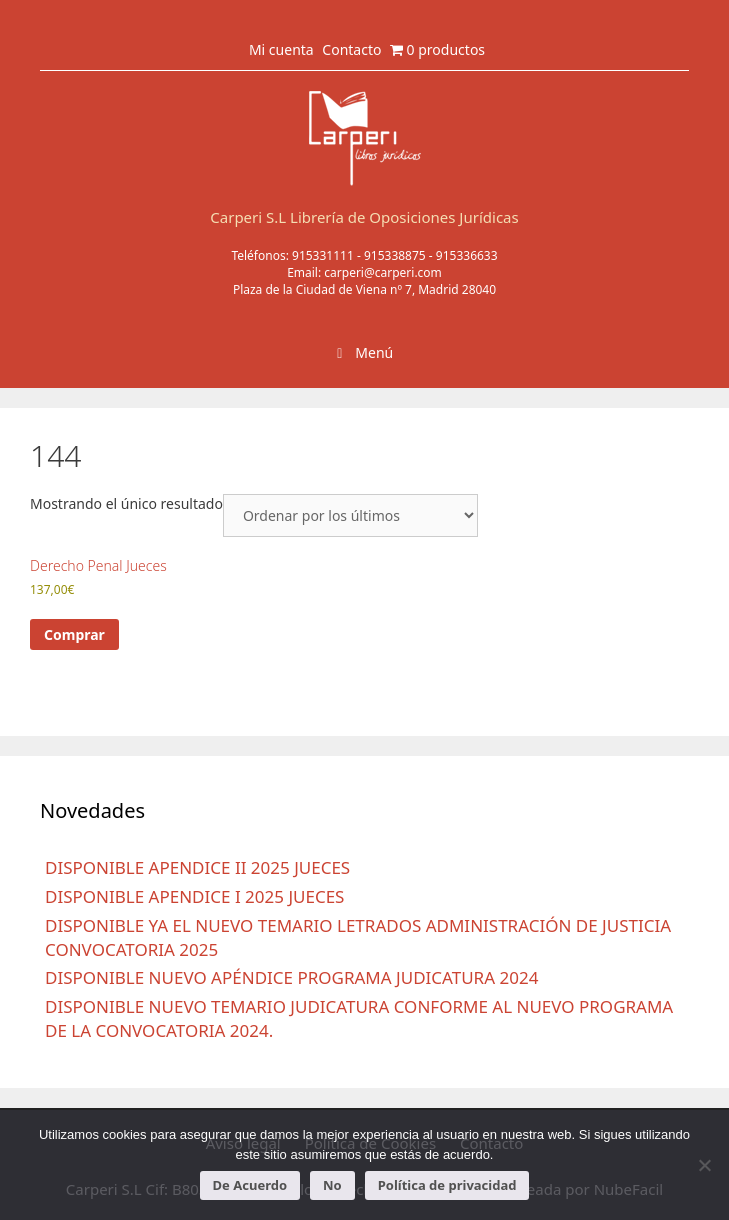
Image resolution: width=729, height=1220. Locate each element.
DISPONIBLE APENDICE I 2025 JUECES (194, 896)
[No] (704, 1165)
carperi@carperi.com (383, 272)
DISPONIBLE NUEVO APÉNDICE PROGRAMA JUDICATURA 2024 (291, 977)
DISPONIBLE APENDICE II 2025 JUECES (197, 867)
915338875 (395, 255)
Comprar (74, 634)
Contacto (351, 49)
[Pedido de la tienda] (350, 515)
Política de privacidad (447, 1185)
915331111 (323, 255)
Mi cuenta (281, 49)
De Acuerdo (250, 1185)
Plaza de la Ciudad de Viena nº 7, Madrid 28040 (364, 289)
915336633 (467, 255)
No (332, 1185)
